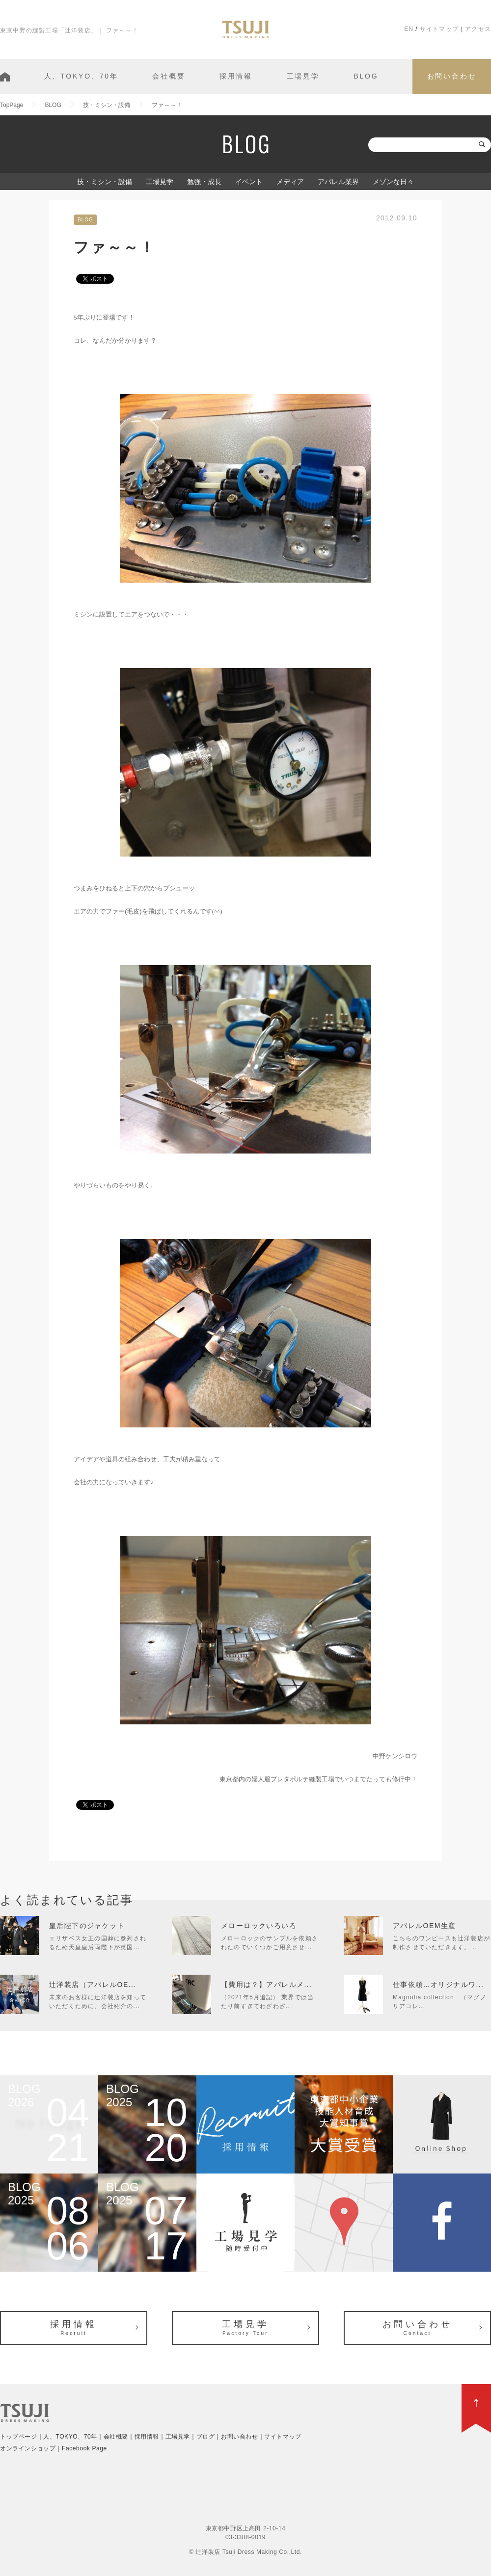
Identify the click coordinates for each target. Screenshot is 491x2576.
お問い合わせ (452, 76)
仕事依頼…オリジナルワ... (438, 1984)
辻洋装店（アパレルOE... (92, 1984)
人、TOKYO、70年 (81, 76)
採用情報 (235, 76)
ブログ (205, 2436)
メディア (290, 182)
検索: (358, 145)
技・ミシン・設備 (104, 182)
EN (408, 29)
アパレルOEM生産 (424, 1926)
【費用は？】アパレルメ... (266, 1984)
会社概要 (168, 76)
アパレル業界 (338, 182)
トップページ (18, 2436)
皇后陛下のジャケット (87, 1926)
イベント (249, 182)
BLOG (366, 76)
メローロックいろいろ (259, 1926)
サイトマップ (439, 29)
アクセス (478, 29)
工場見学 (303, 76)
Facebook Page (84, 2448)
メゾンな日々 (393, 182)
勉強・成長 (204, 182)
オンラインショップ (27, 2448)
